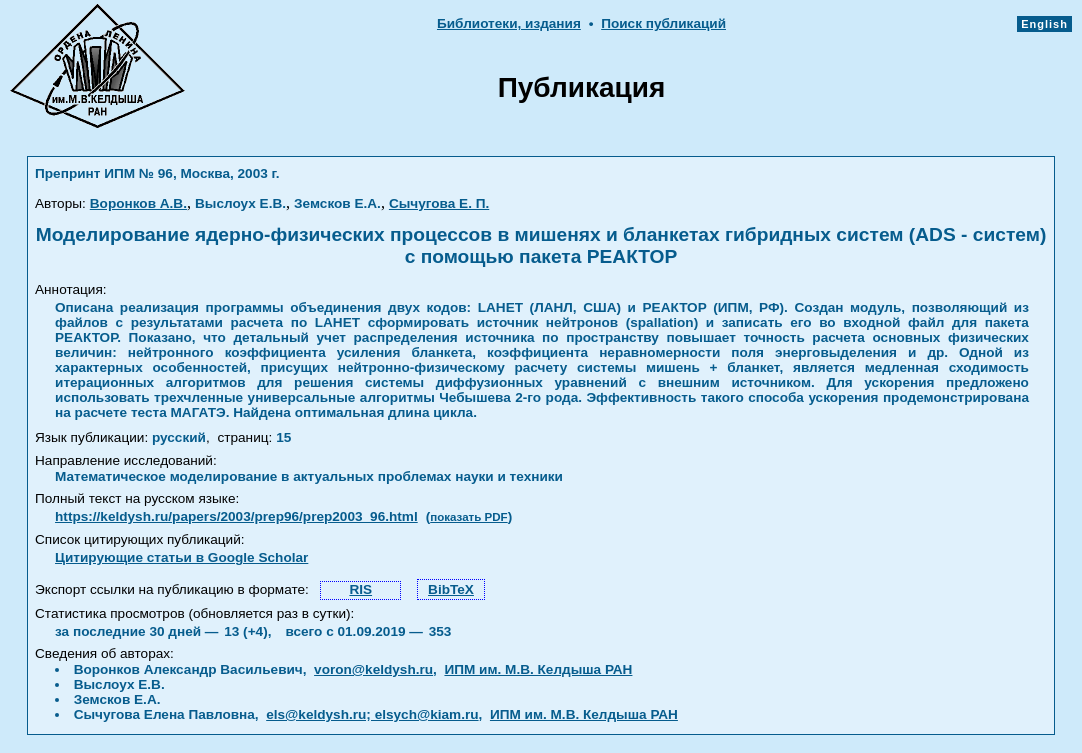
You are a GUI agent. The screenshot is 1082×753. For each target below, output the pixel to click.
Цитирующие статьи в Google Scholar (181, 557)
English (1044, 24)
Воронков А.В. (138, 203)
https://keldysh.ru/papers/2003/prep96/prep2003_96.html (236, 516)
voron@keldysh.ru (373, 669)
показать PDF (468, 517)
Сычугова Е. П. (439, 203)
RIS (360, 589)
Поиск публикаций (663, 23)
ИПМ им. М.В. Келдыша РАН (538, 669)
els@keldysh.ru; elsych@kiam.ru (372, 714)
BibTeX (451, 589)
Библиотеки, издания (509, 23)
